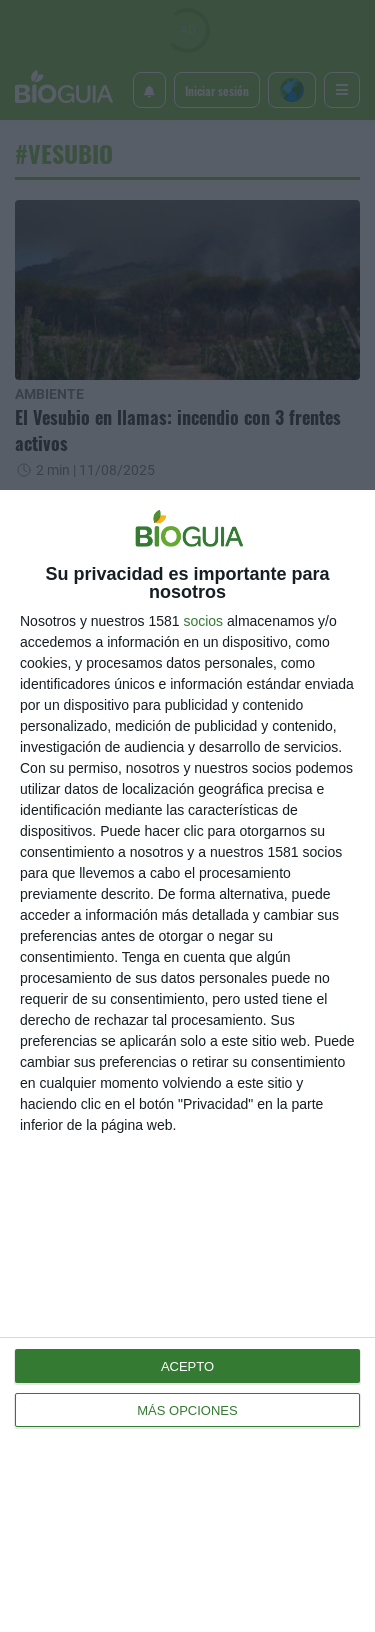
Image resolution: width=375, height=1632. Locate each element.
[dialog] (187, 1061)
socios (203, 621)
